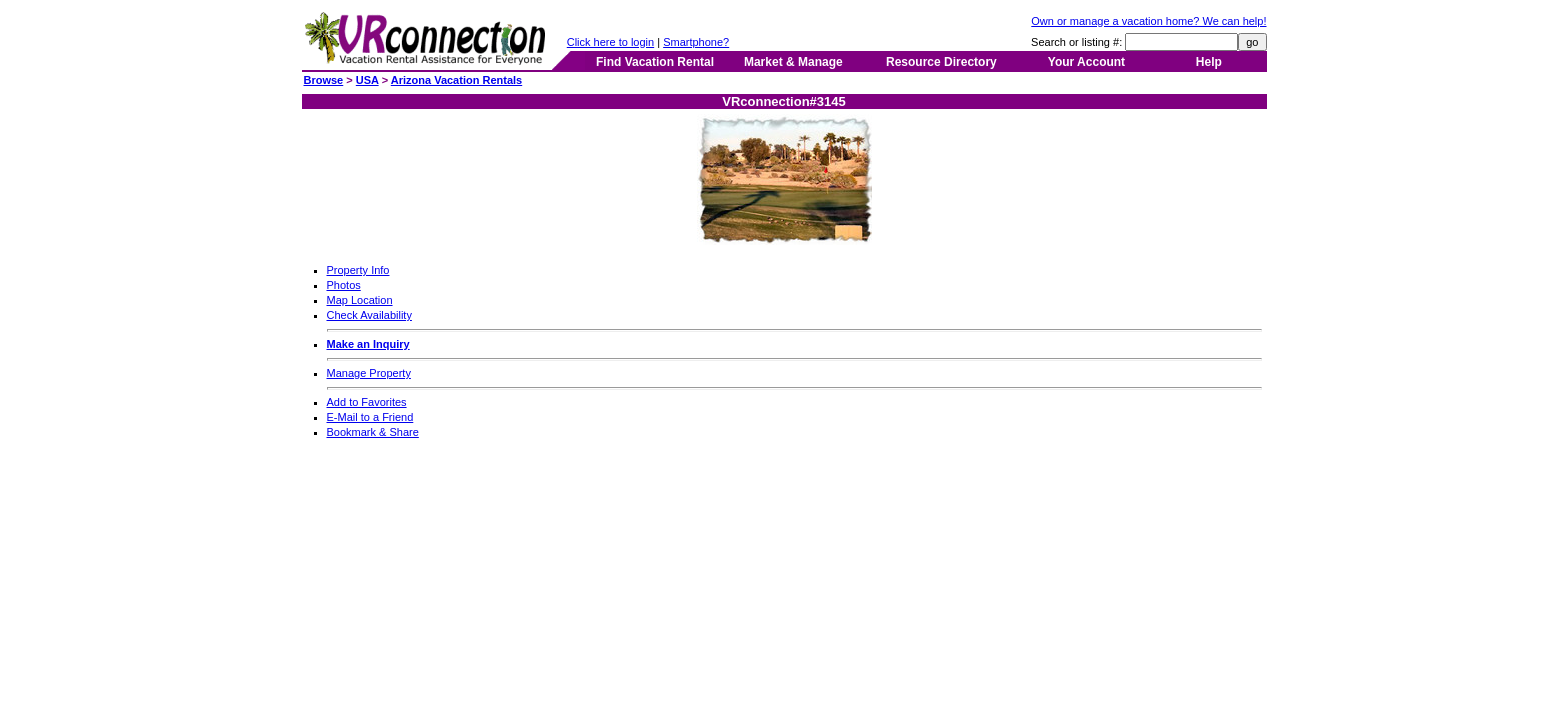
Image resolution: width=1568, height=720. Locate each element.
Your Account (1086, 62)
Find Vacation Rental (655, 62)
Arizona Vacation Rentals (456, 80)
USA (367, 80)
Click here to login (610, 42)
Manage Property (369, 373)
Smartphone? (696, 42)
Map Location (360, 300)
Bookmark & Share (373, 432)
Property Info (358, 270)
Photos (344, 285)
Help (1209, 62)
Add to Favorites (367, 402)
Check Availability (369, 315)
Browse (324, 80)
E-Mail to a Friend (370, 417)
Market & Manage (793, 62)
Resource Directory (941, 62)
